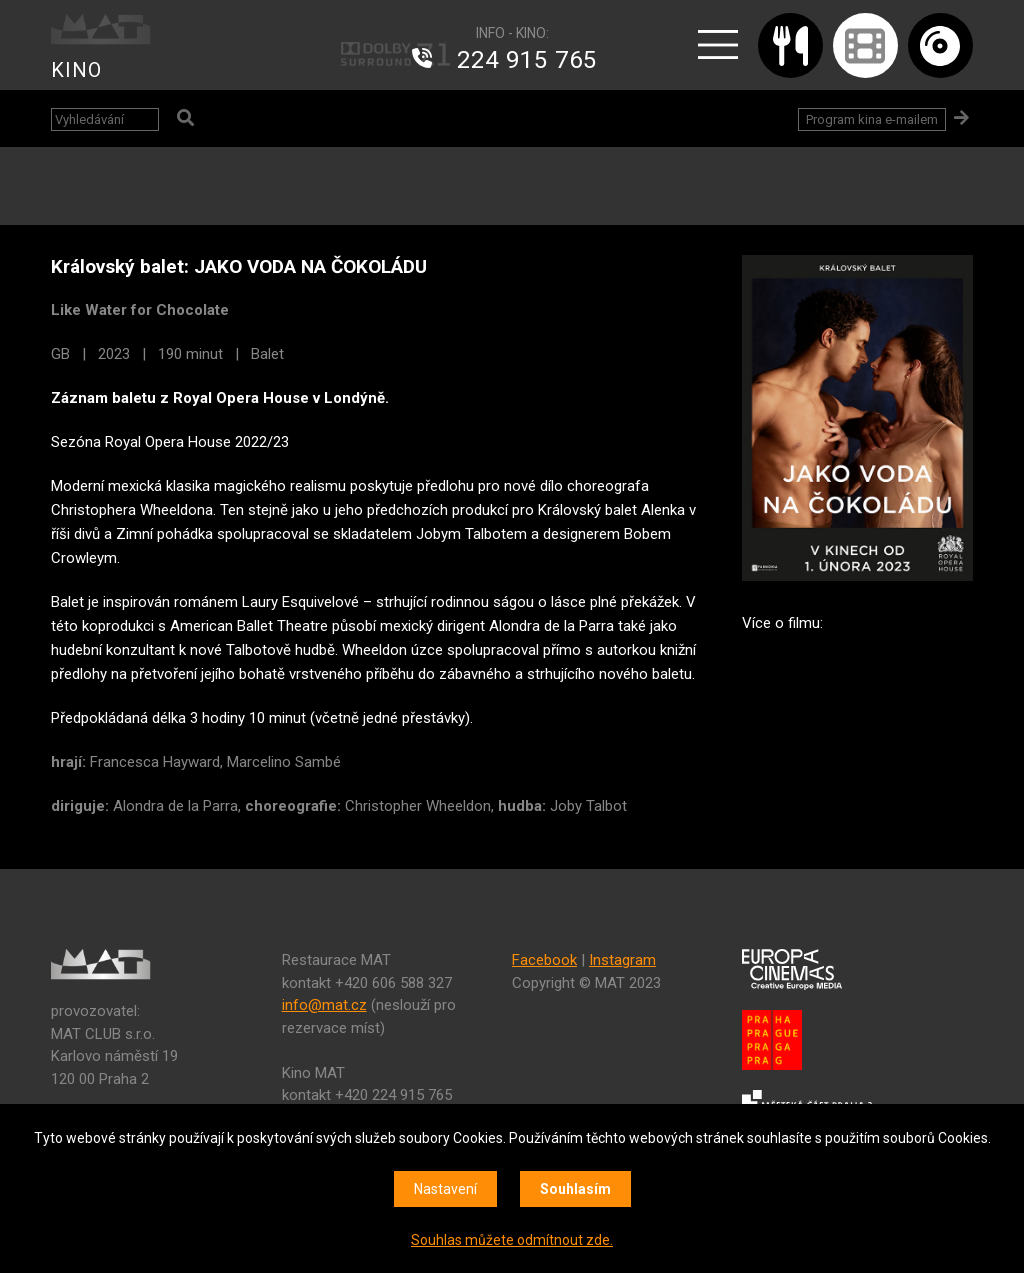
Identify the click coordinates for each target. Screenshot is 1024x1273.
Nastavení (445, 1189)
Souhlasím (575, 1189)
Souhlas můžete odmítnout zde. (512, 1240)
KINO (76, 70)
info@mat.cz (324, 1005)
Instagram (622, 960)
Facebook (544, 960)
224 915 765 (527, 60)
